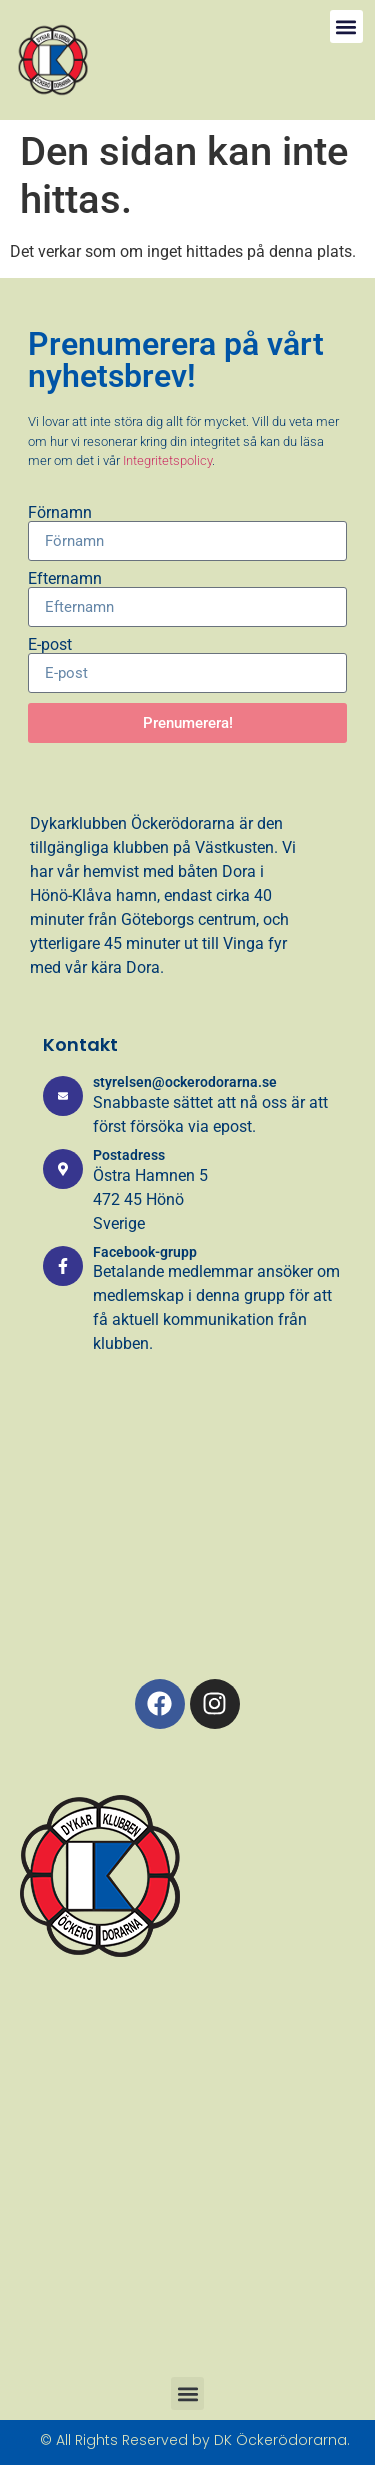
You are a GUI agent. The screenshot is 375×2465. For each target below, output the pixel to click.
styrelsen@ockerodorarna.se (185, 1082)
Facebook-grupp (145, 1252)
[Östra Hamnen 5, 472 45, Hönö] (187, 1536)
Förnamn (60, 513)
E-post (50, 645)
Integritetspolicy (167, 460)
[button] (346, 26)
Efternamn (65, 579)
